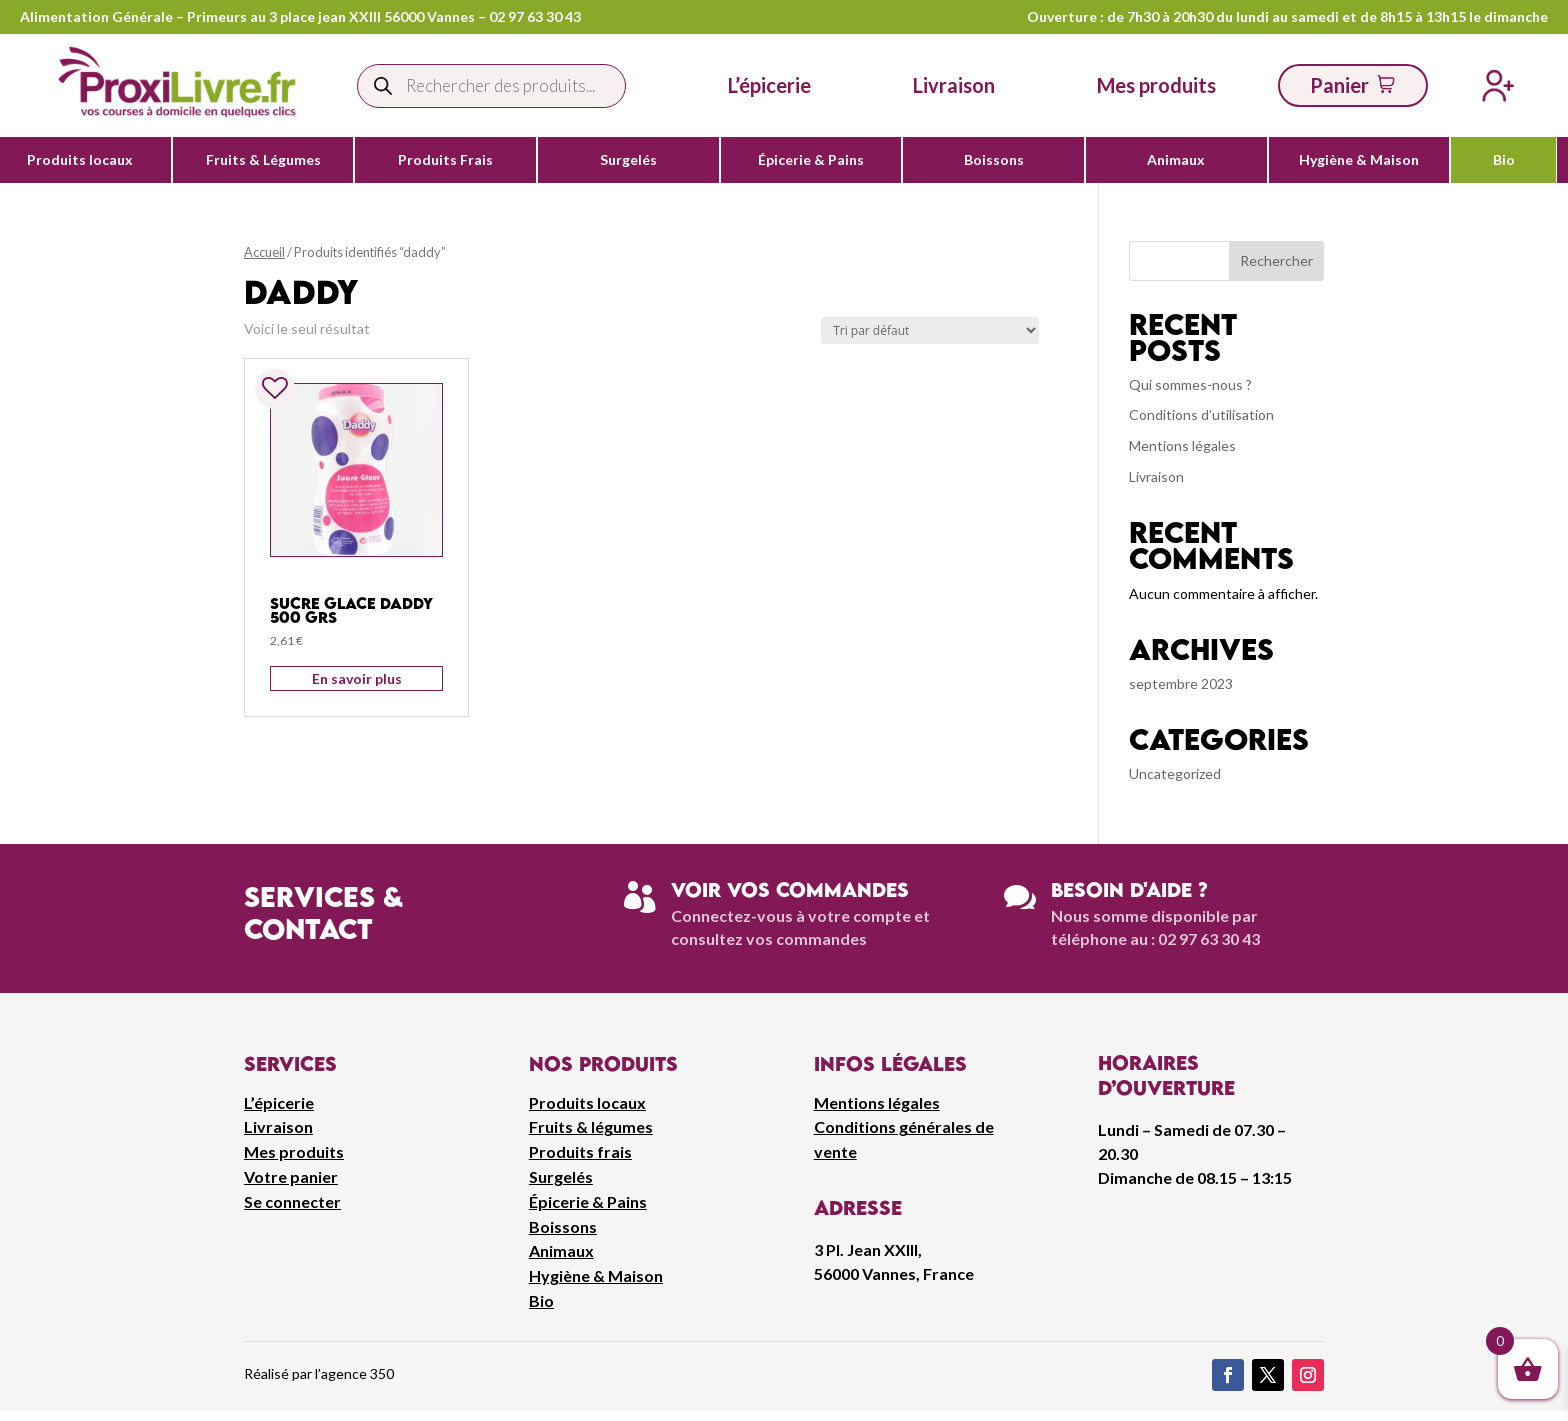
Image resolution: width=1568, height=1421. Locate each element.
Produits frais (580, 1151)
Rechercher (1276, 260)
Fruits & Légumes (263, 160)
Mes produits (294, 1151)
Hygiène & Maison (1359, 160)
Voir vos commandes (790, 889)
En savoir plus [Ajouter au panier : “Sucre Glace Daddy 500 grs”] (357, 678)
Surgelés (628, 160)
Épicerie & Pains (811, 160)
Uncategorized (1175, 773)
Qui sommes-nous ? (1190, 384)
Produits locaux (80, 160)
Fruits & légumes (591, 1126)
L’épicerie (769, 85)
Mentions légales (1182, 445)
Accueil (264, 252)
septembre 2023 (1181, 683)
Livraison (1156, 476)
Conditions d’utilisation (1201, 414)
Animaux (1176, 160)
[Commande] (930, 330)
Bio (1504, 160)
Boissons (994, 160)
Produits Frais (445, 160)
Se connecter (292, 1201)
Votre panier (291, 1176)
